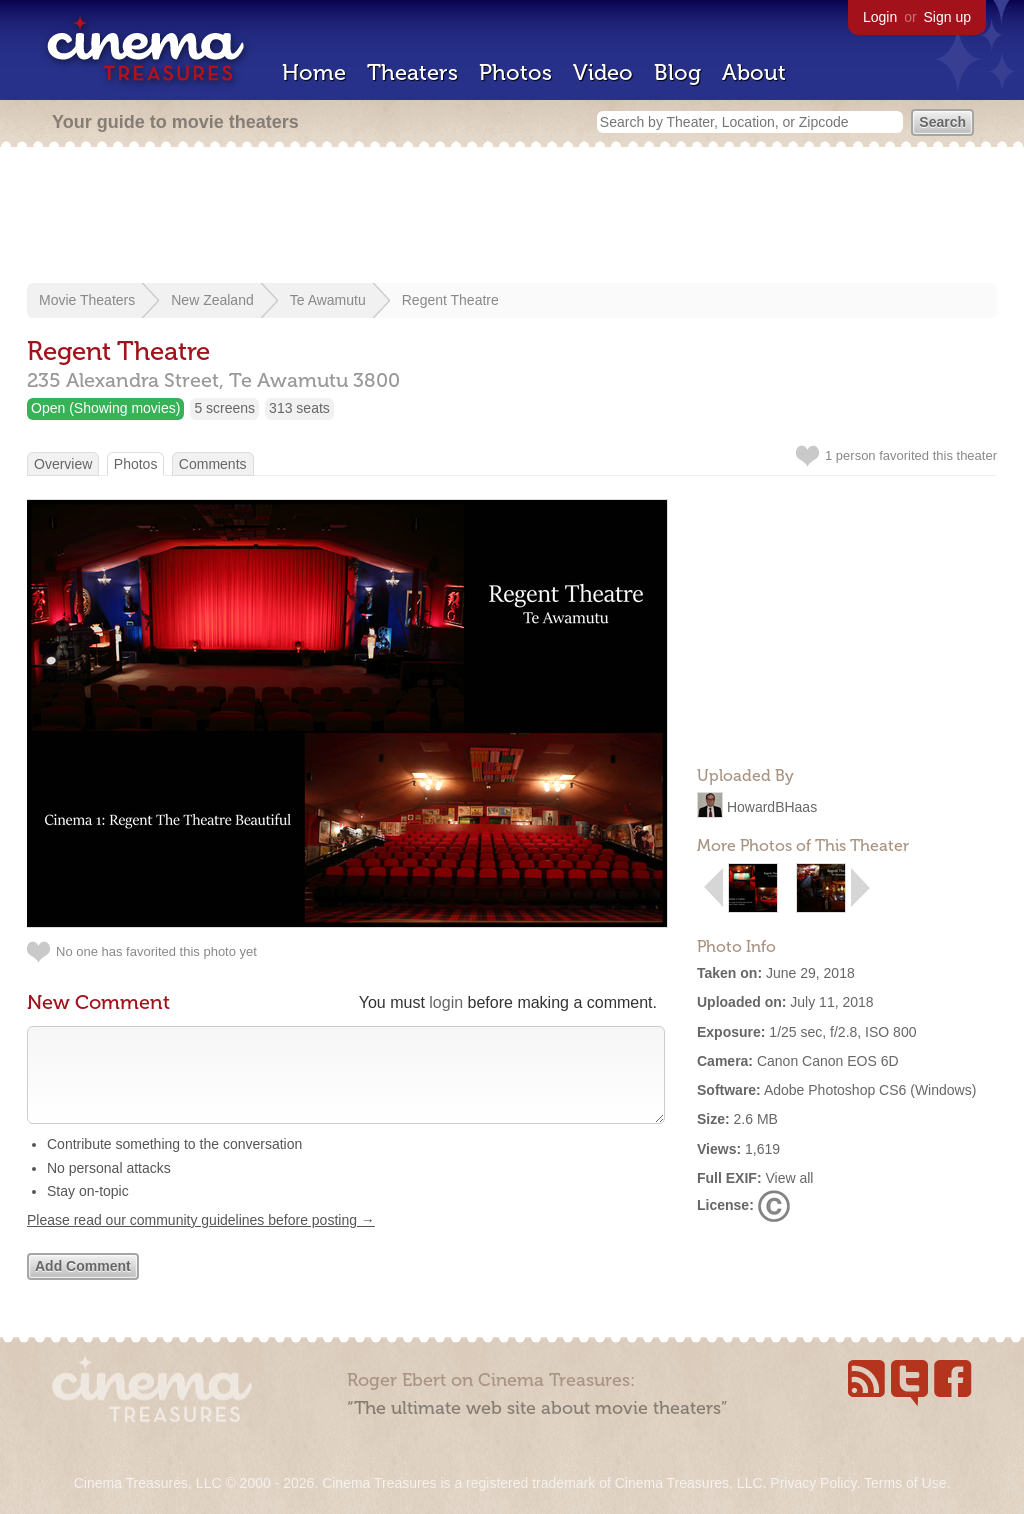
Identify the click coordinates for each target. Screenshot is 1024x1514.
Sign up (947, 17)
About (754, 72)
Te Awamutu (328, 300)
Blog (677, 72)
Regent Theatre (450, 300)
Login (880, 17)
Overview (63, 464)
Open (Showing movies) (105, 408)
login (446, 1002)
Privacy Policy (813, 1483)
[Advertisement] (512, 217)
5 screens (224, 408)
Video (603, 72)
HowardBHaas (772, 807)
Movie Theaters (87, 300)
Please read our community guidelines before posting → (201, 1240)
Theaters (412, 72)
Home (314, 72)
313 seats (299, 408)
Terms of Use (905, 1483)
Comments (213, 464)
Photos (515, 72)
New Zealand (212, 300)
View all (789, 1178)
